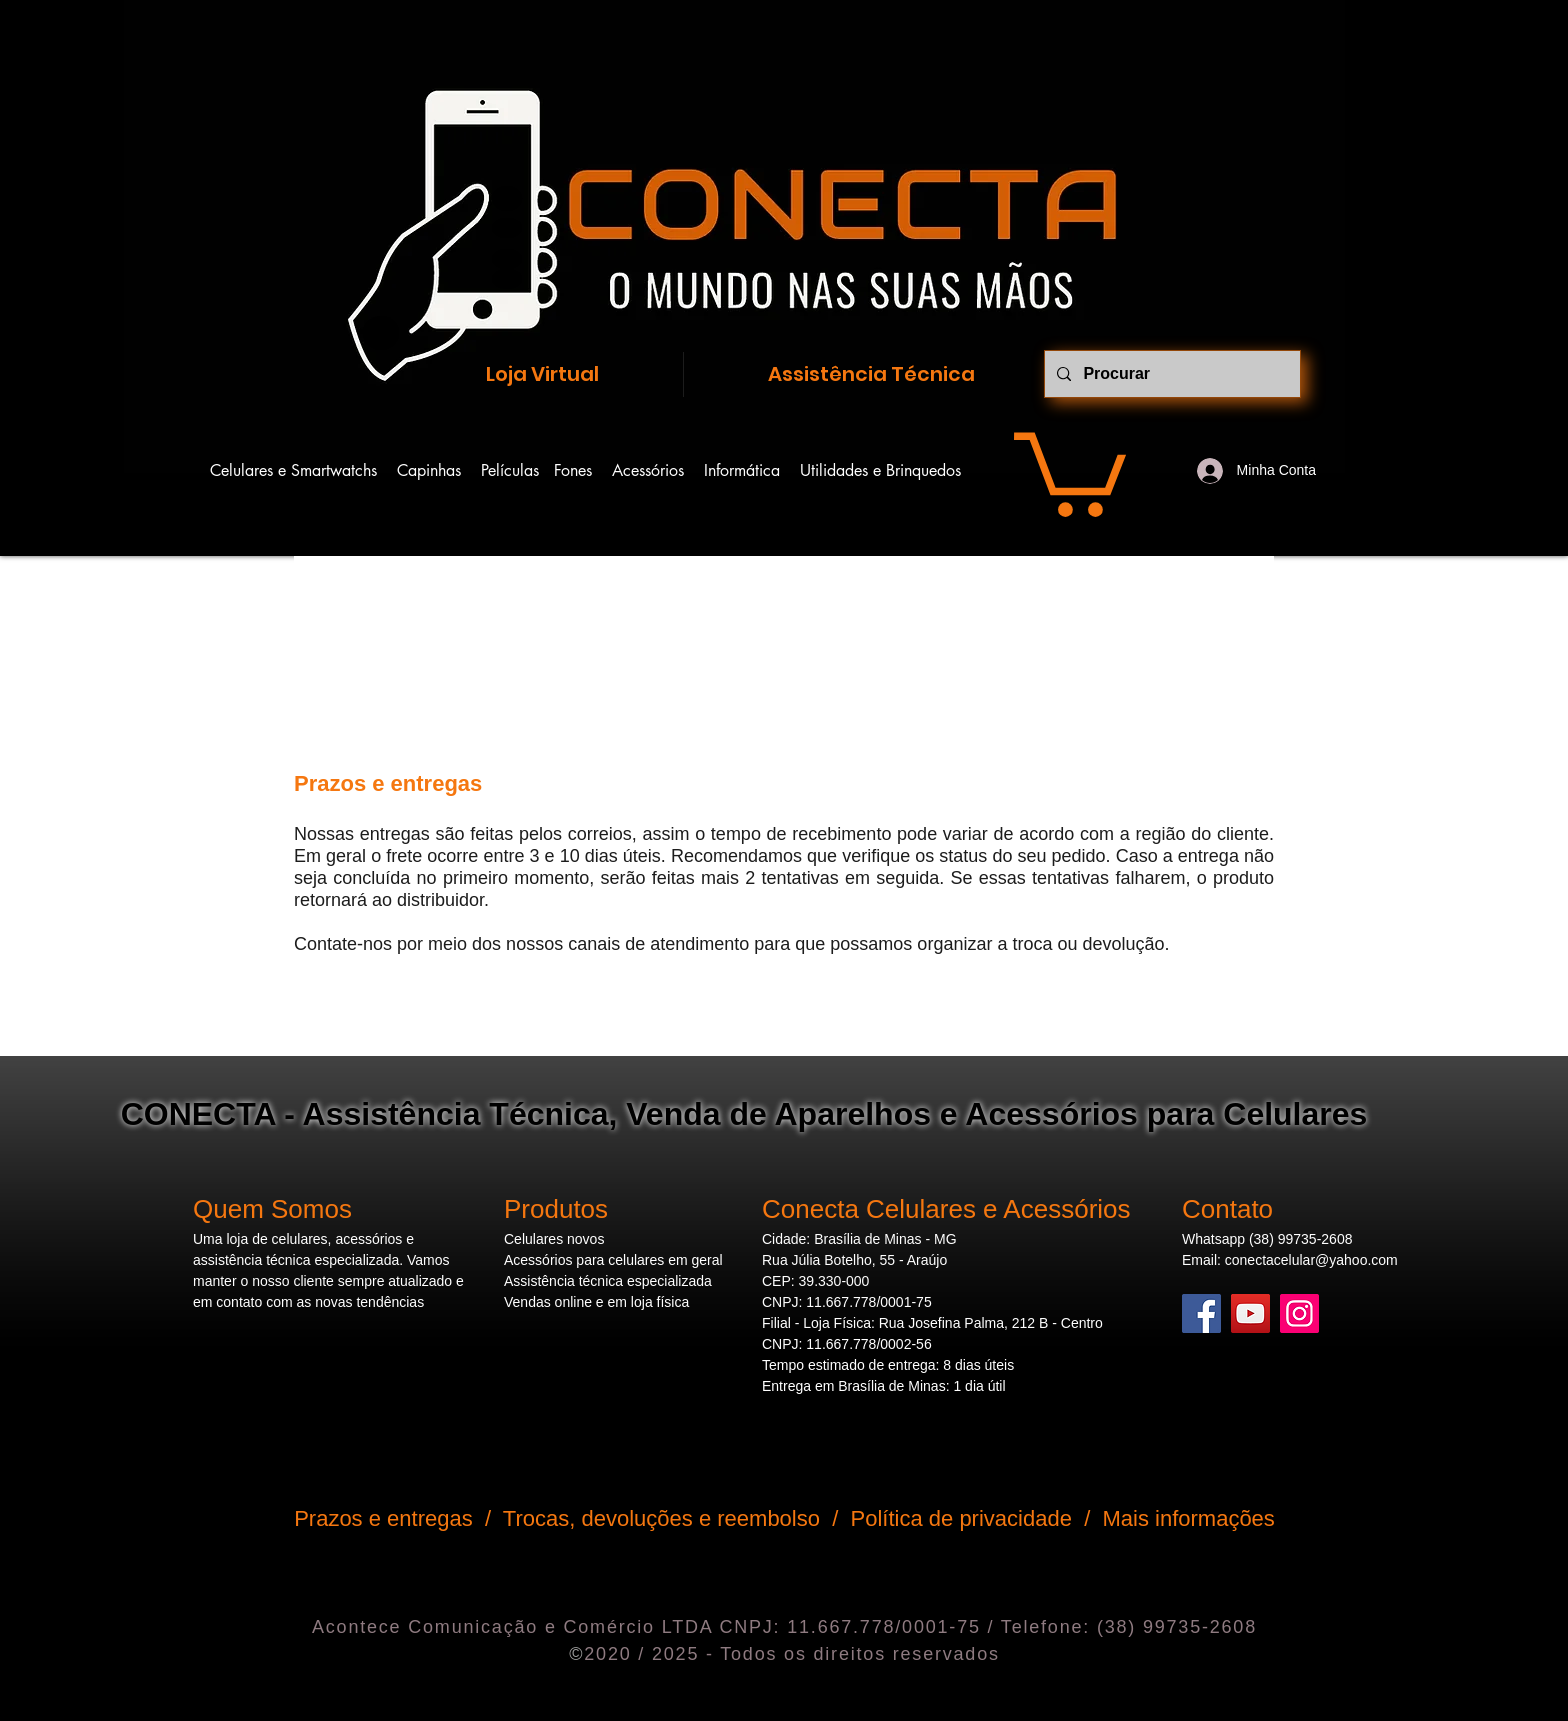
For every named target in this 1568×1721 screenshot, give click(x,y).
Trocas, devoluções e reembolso (661, 1518)
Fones (583, 470)
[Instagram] (1299, 1313)
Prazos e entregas (383, 1518)
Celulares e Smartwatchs (303, 470)
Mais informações (1188, 1518)
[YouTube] (1250, 1313)
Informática (752, 470)
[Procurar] (1170, 374)
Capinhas (429, 470)
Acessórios (658, 470)
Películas (510, 470)
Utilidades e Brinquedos (880, 470)
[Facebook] (1201, 1313)
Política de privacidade (961, 1518)
